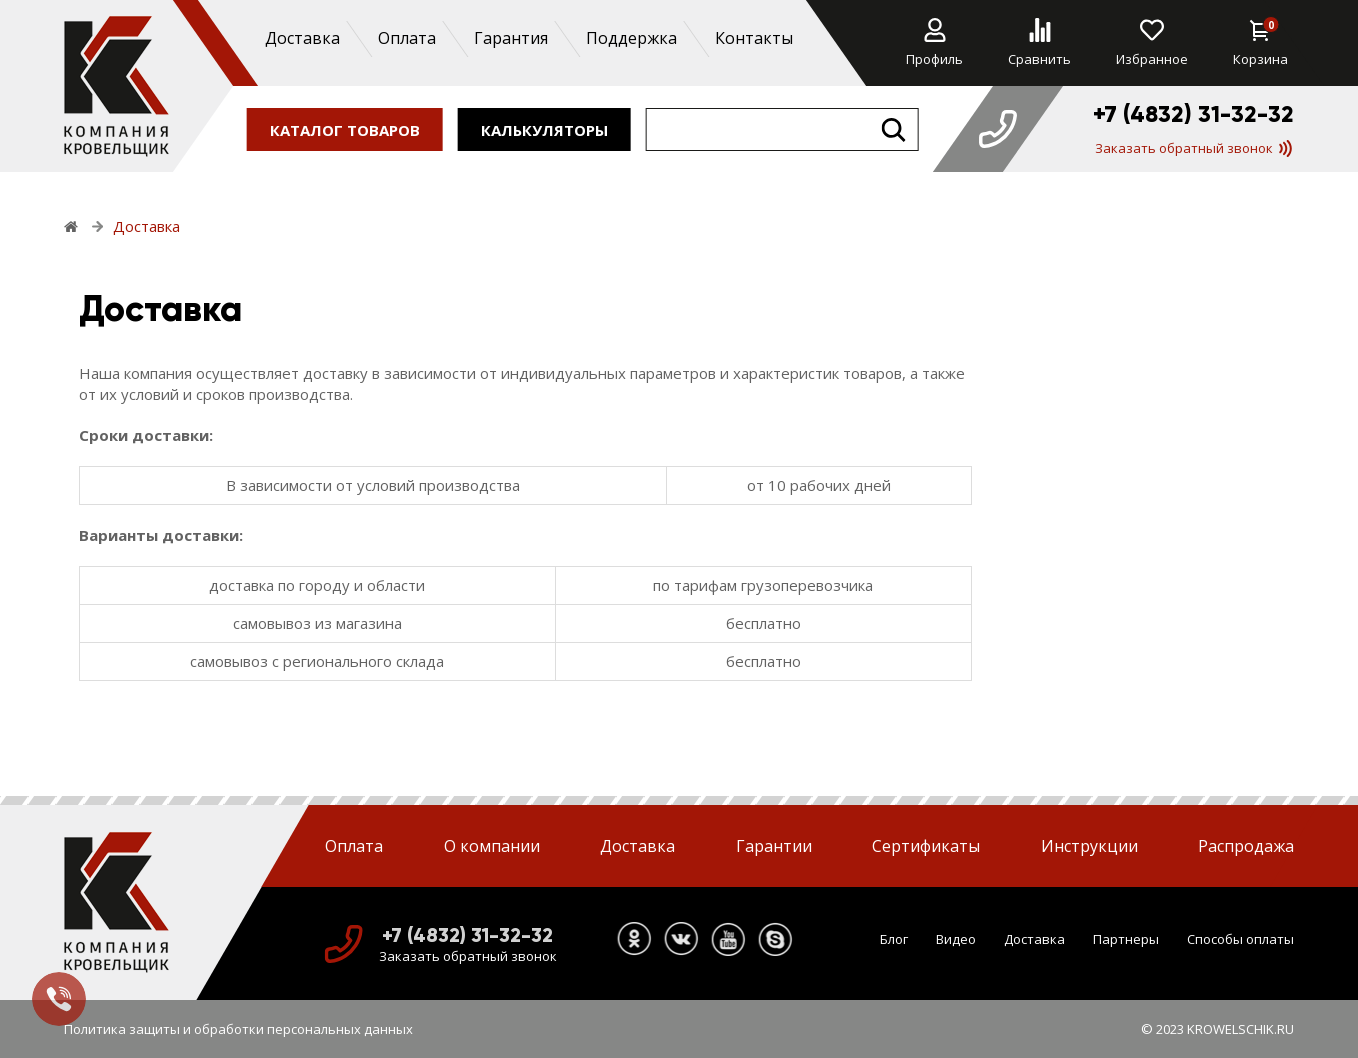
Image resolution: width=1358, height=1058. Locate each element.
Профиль (934, 43)
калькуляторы (544, 129)
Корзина (1260, 43)
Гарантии (774, 846)
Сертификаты (926, 846)
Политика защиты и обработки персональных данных (238, 1029)
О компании (492, 846)
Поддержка (630, 38)
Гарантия (510, 38)
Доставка (301, 38)
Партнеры (1126, 939)
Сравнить (1039, 43)
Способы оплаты (1240, 939)
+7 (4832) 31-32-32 (1193, 114)
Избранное (1152, 43)
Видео (956, 939)
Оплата (406, 38)
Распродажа (1246, 846)
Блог (894, 939)
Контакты (753, 38)
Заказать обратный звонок (1193, 148)
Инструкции (1089, 846)
